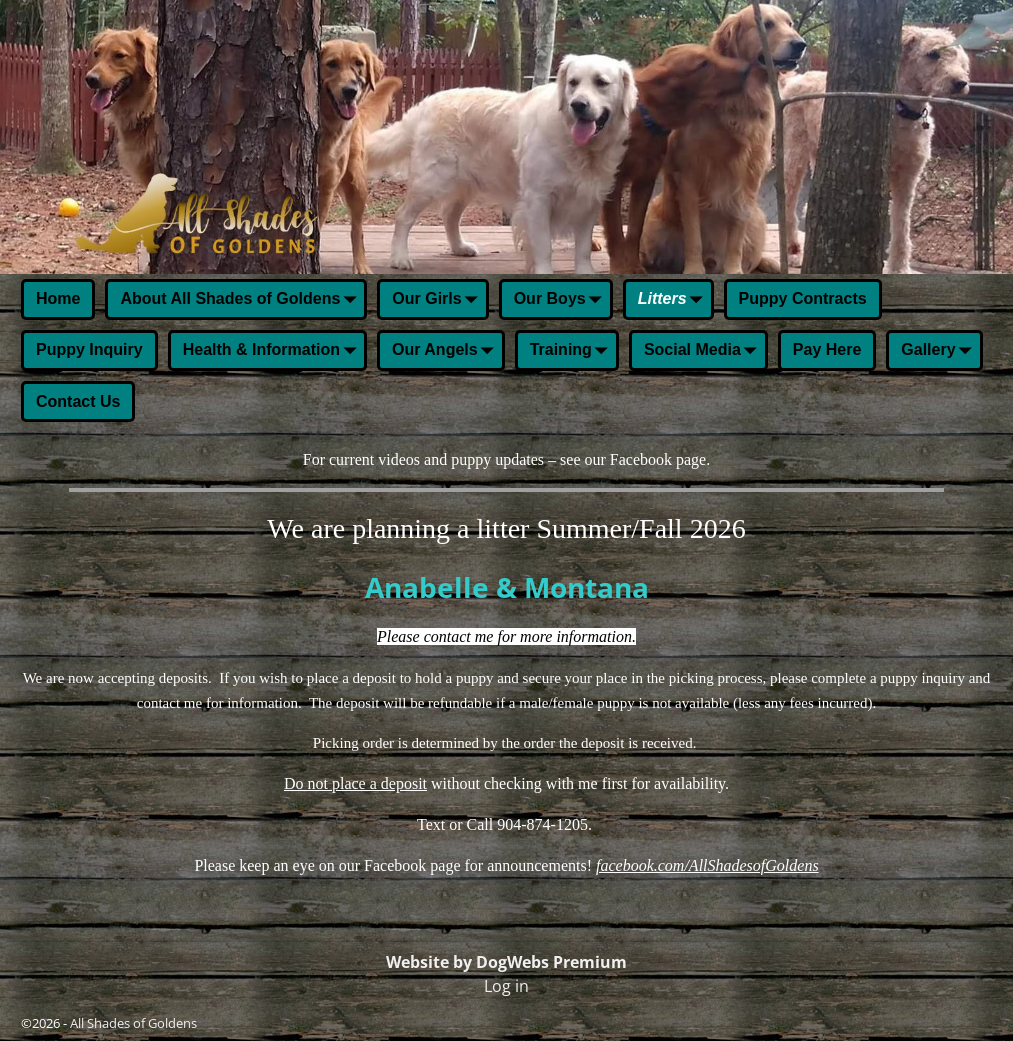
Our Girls (438, 301)
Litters (674, 301)
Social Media (704, 352)
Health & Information (273, 352)
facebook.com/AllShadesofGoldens (707, 865)
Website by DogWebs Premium (506, 962)
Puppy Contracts (803, 298)
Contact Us (78, 401)
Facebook (641, 459)
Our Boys (562, 301)
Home (58, 298)
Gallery (940, 352)
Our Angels (447, 352)
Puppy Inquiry (89, 349)
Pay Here (827, 349)
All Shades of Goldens (133, 1023)
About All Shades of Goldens (242, 301)
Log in (506, 986)
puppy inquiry (922, 678)
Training (573, 352)
